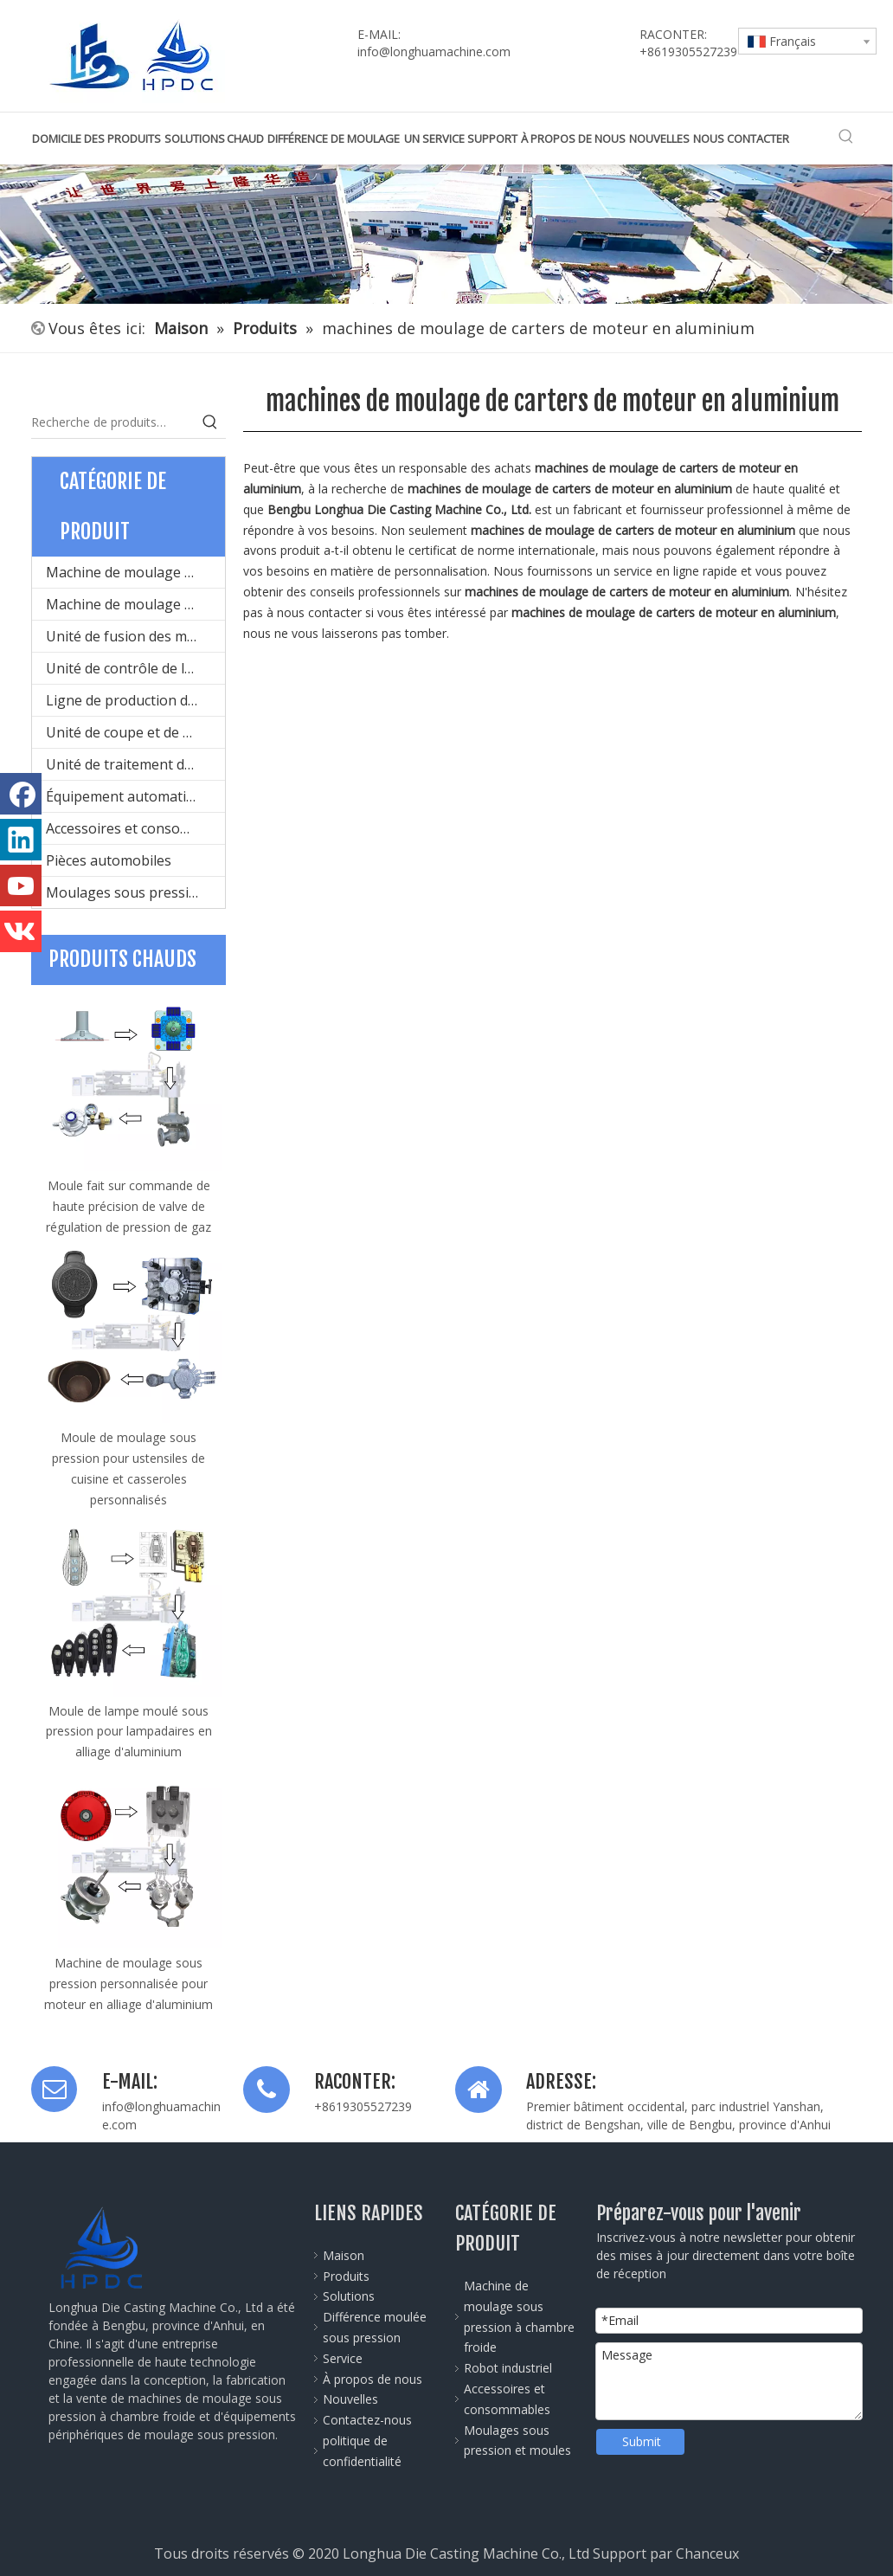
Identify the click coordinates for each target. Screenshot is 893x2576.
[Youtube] (21, 885)
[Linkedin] (21, 839)
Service (343, 2358)
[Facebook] (21, 794)
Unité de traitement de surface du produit (135, 764)
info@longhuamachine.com (434, 51)
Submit (641, 2441)
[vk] (21, 931)
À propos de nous (372, 2379)
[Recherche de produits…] (113, 422)
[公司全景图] (446, 234)
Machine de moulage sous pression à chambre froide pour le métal (135, 572)
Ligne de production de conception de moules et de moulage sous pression (135, 700)
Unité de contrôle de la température (135, 668)
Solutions (349, 2296)
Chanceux (707, 2553)
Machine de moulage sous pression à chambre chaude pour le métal (135, 604)
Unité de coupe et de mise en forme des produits (135, 732)
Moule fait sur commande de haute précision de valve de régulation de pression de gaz (128, 1206)
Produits (346, 2276)
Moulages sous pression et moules (135, 892)
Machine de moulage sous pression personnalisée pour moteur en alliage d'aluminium (128, 1983)
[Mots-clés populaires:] (846, 136)
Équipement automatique (128, 796)
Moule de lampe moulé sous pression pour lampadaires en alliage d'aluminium (129, 1732)
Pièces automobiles (108, 860)
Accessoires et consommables (135, 828)
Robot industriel (508, 2368)
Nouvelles (350, 2399)
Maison (343, 2255)
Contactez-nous (367, 2420)
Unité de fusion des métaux (134, 636)
